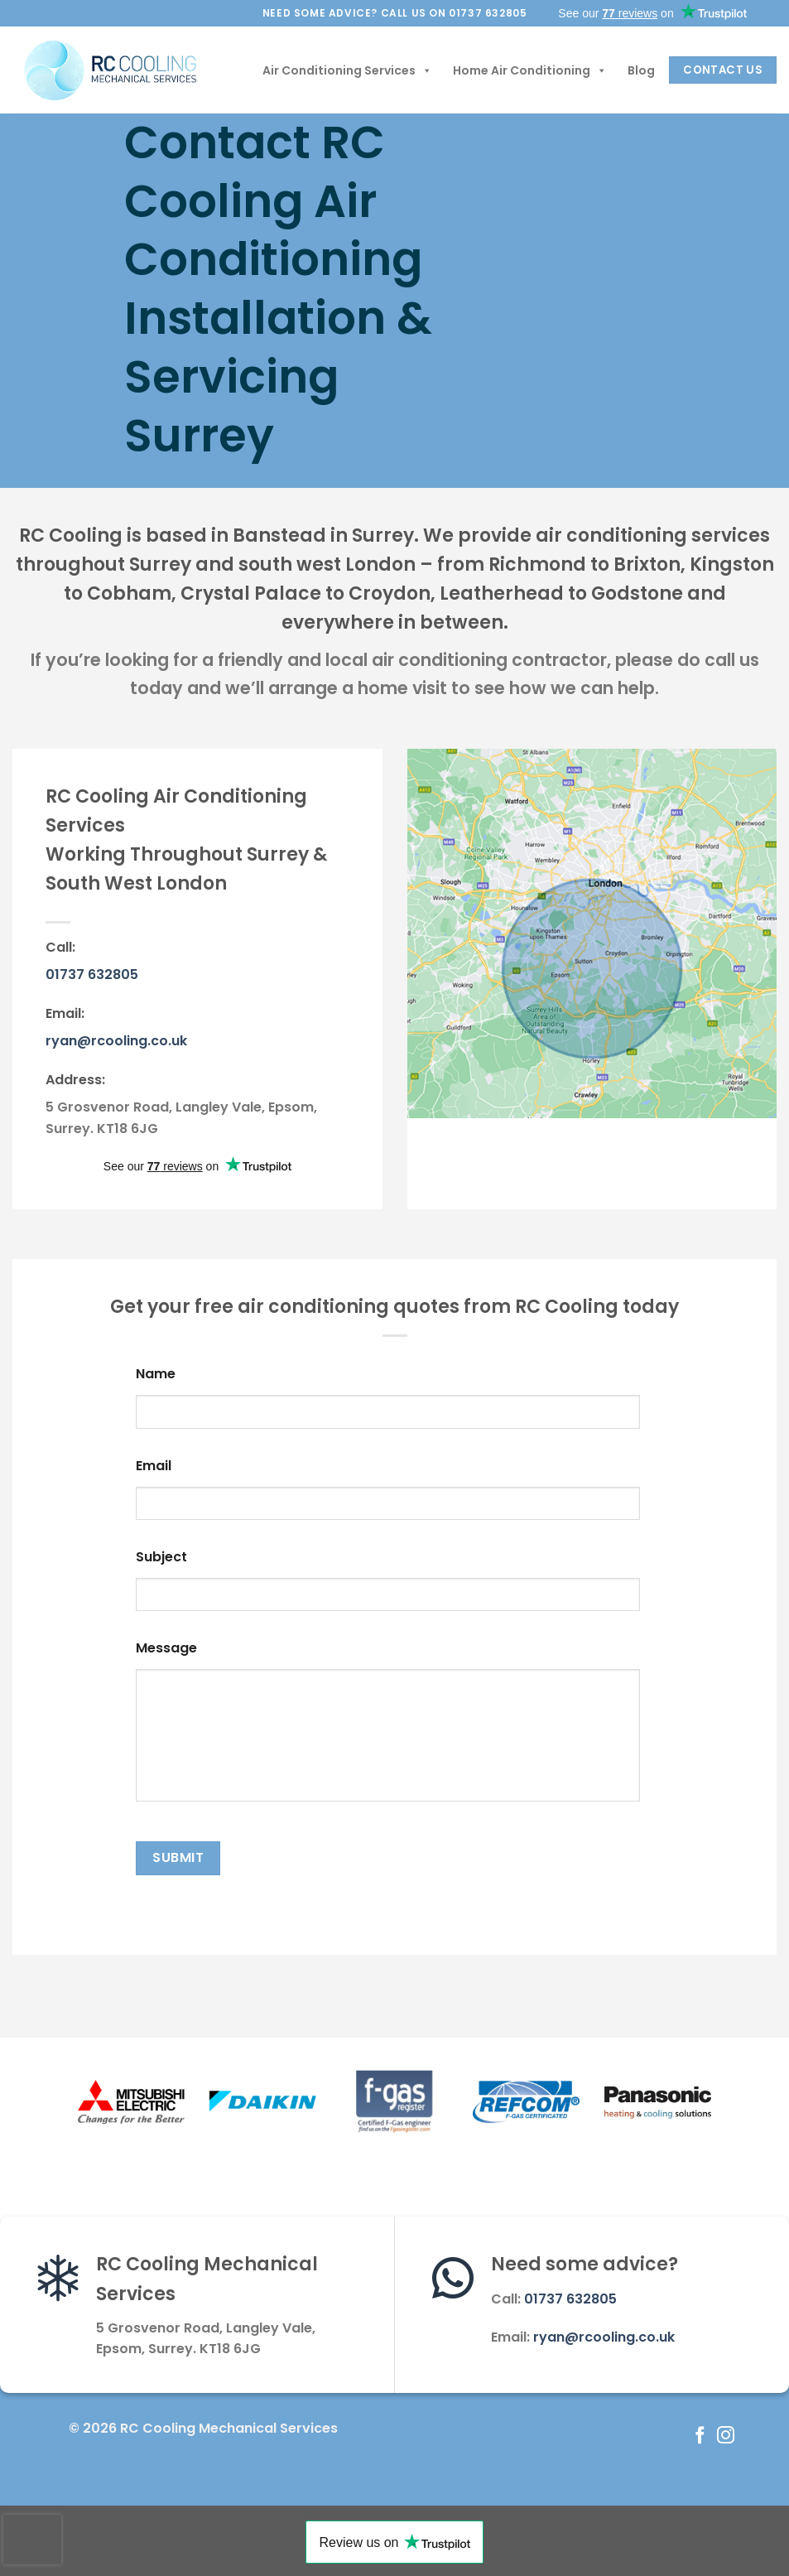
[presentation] (32, 2539)
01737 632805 (92, 974)
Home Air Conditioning (530, 70)
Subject (161, 1557)
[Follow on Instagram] (725, 2436)
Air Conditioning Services (347, 70)
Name (156, 1374)
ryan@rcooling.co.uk (116, 1040)
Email (153, 1466)
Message (166, 1648)
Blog (641, 70)
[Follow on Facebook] (700, 2436)
